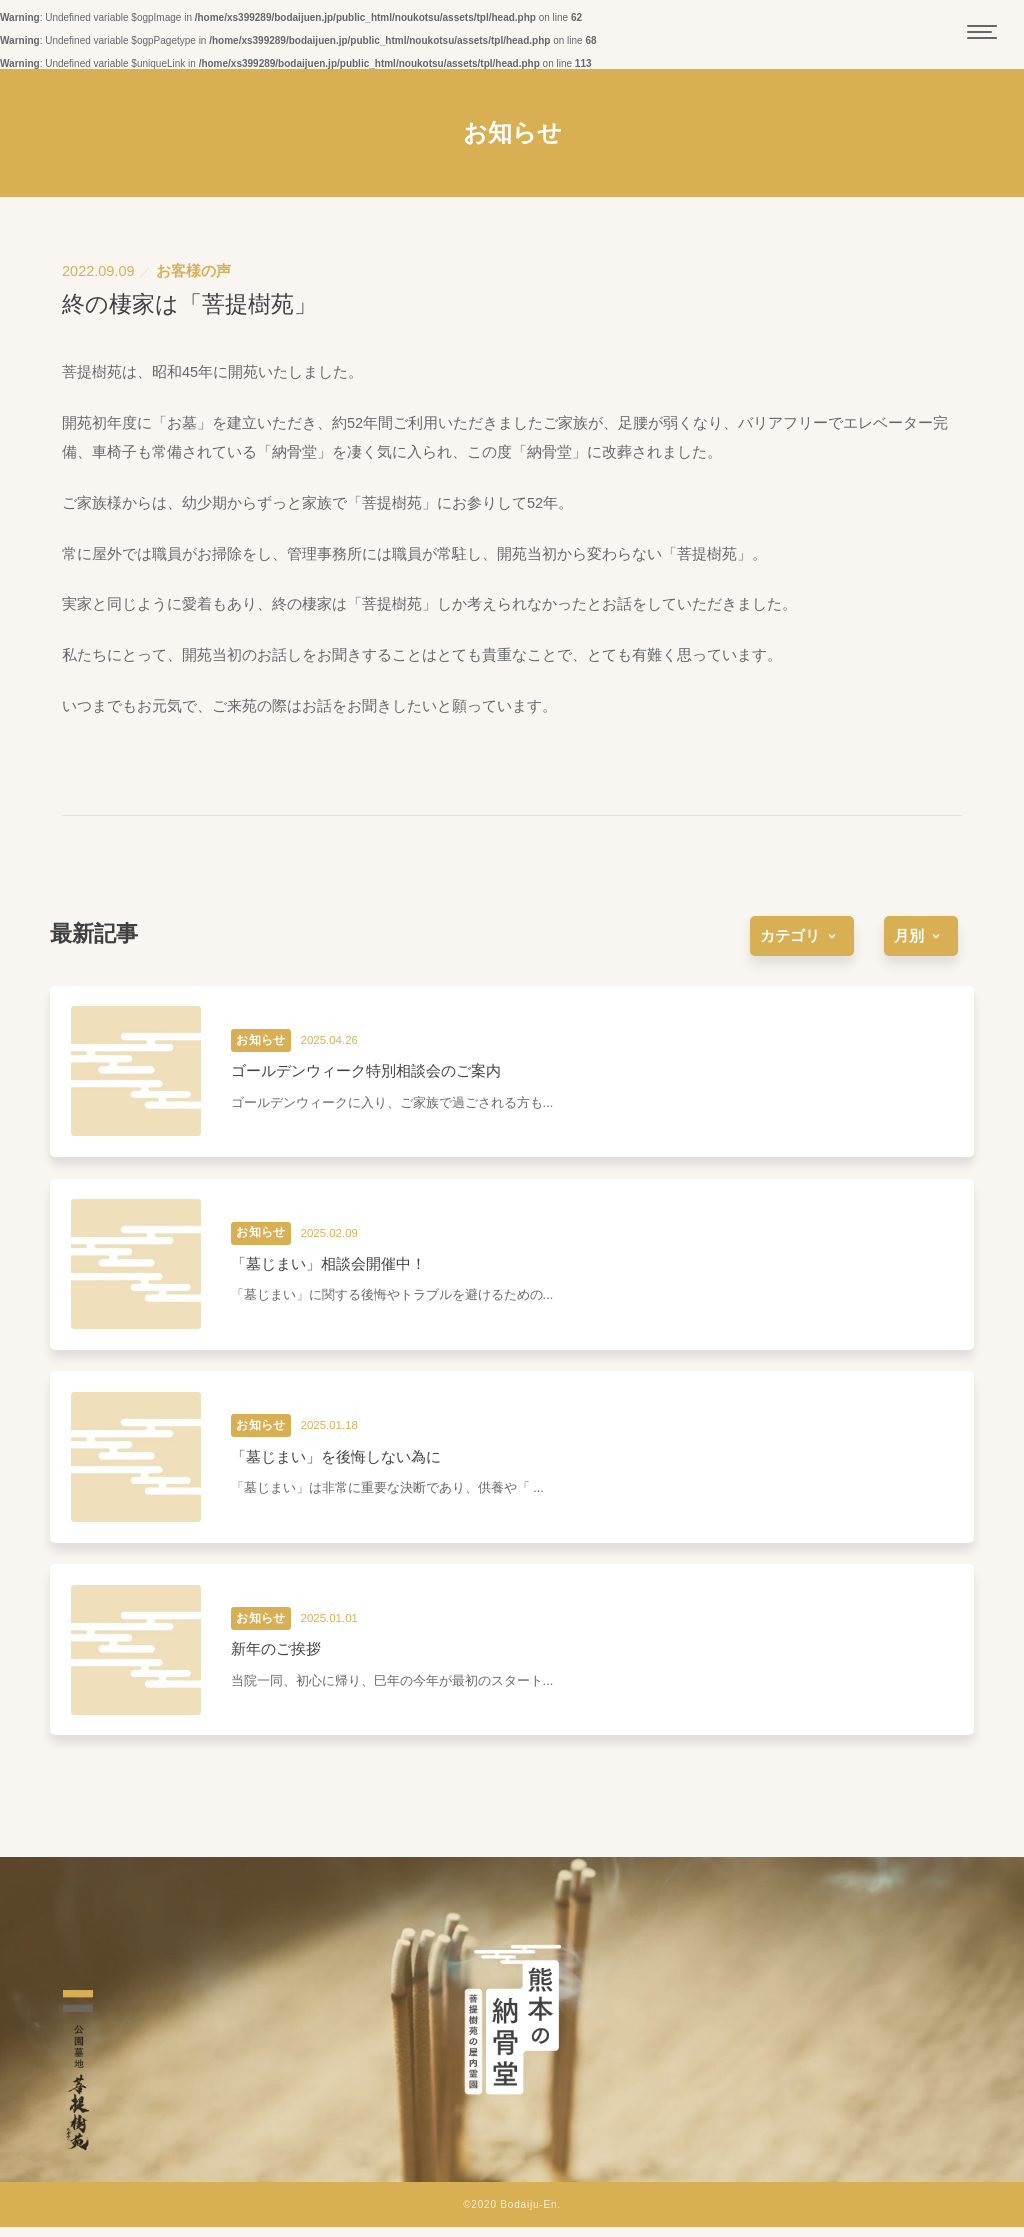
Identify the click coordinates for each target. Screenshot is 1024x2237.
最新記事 (94, 933)
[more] (802, 936)
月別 (921, 936)
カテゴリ (802, 936)
